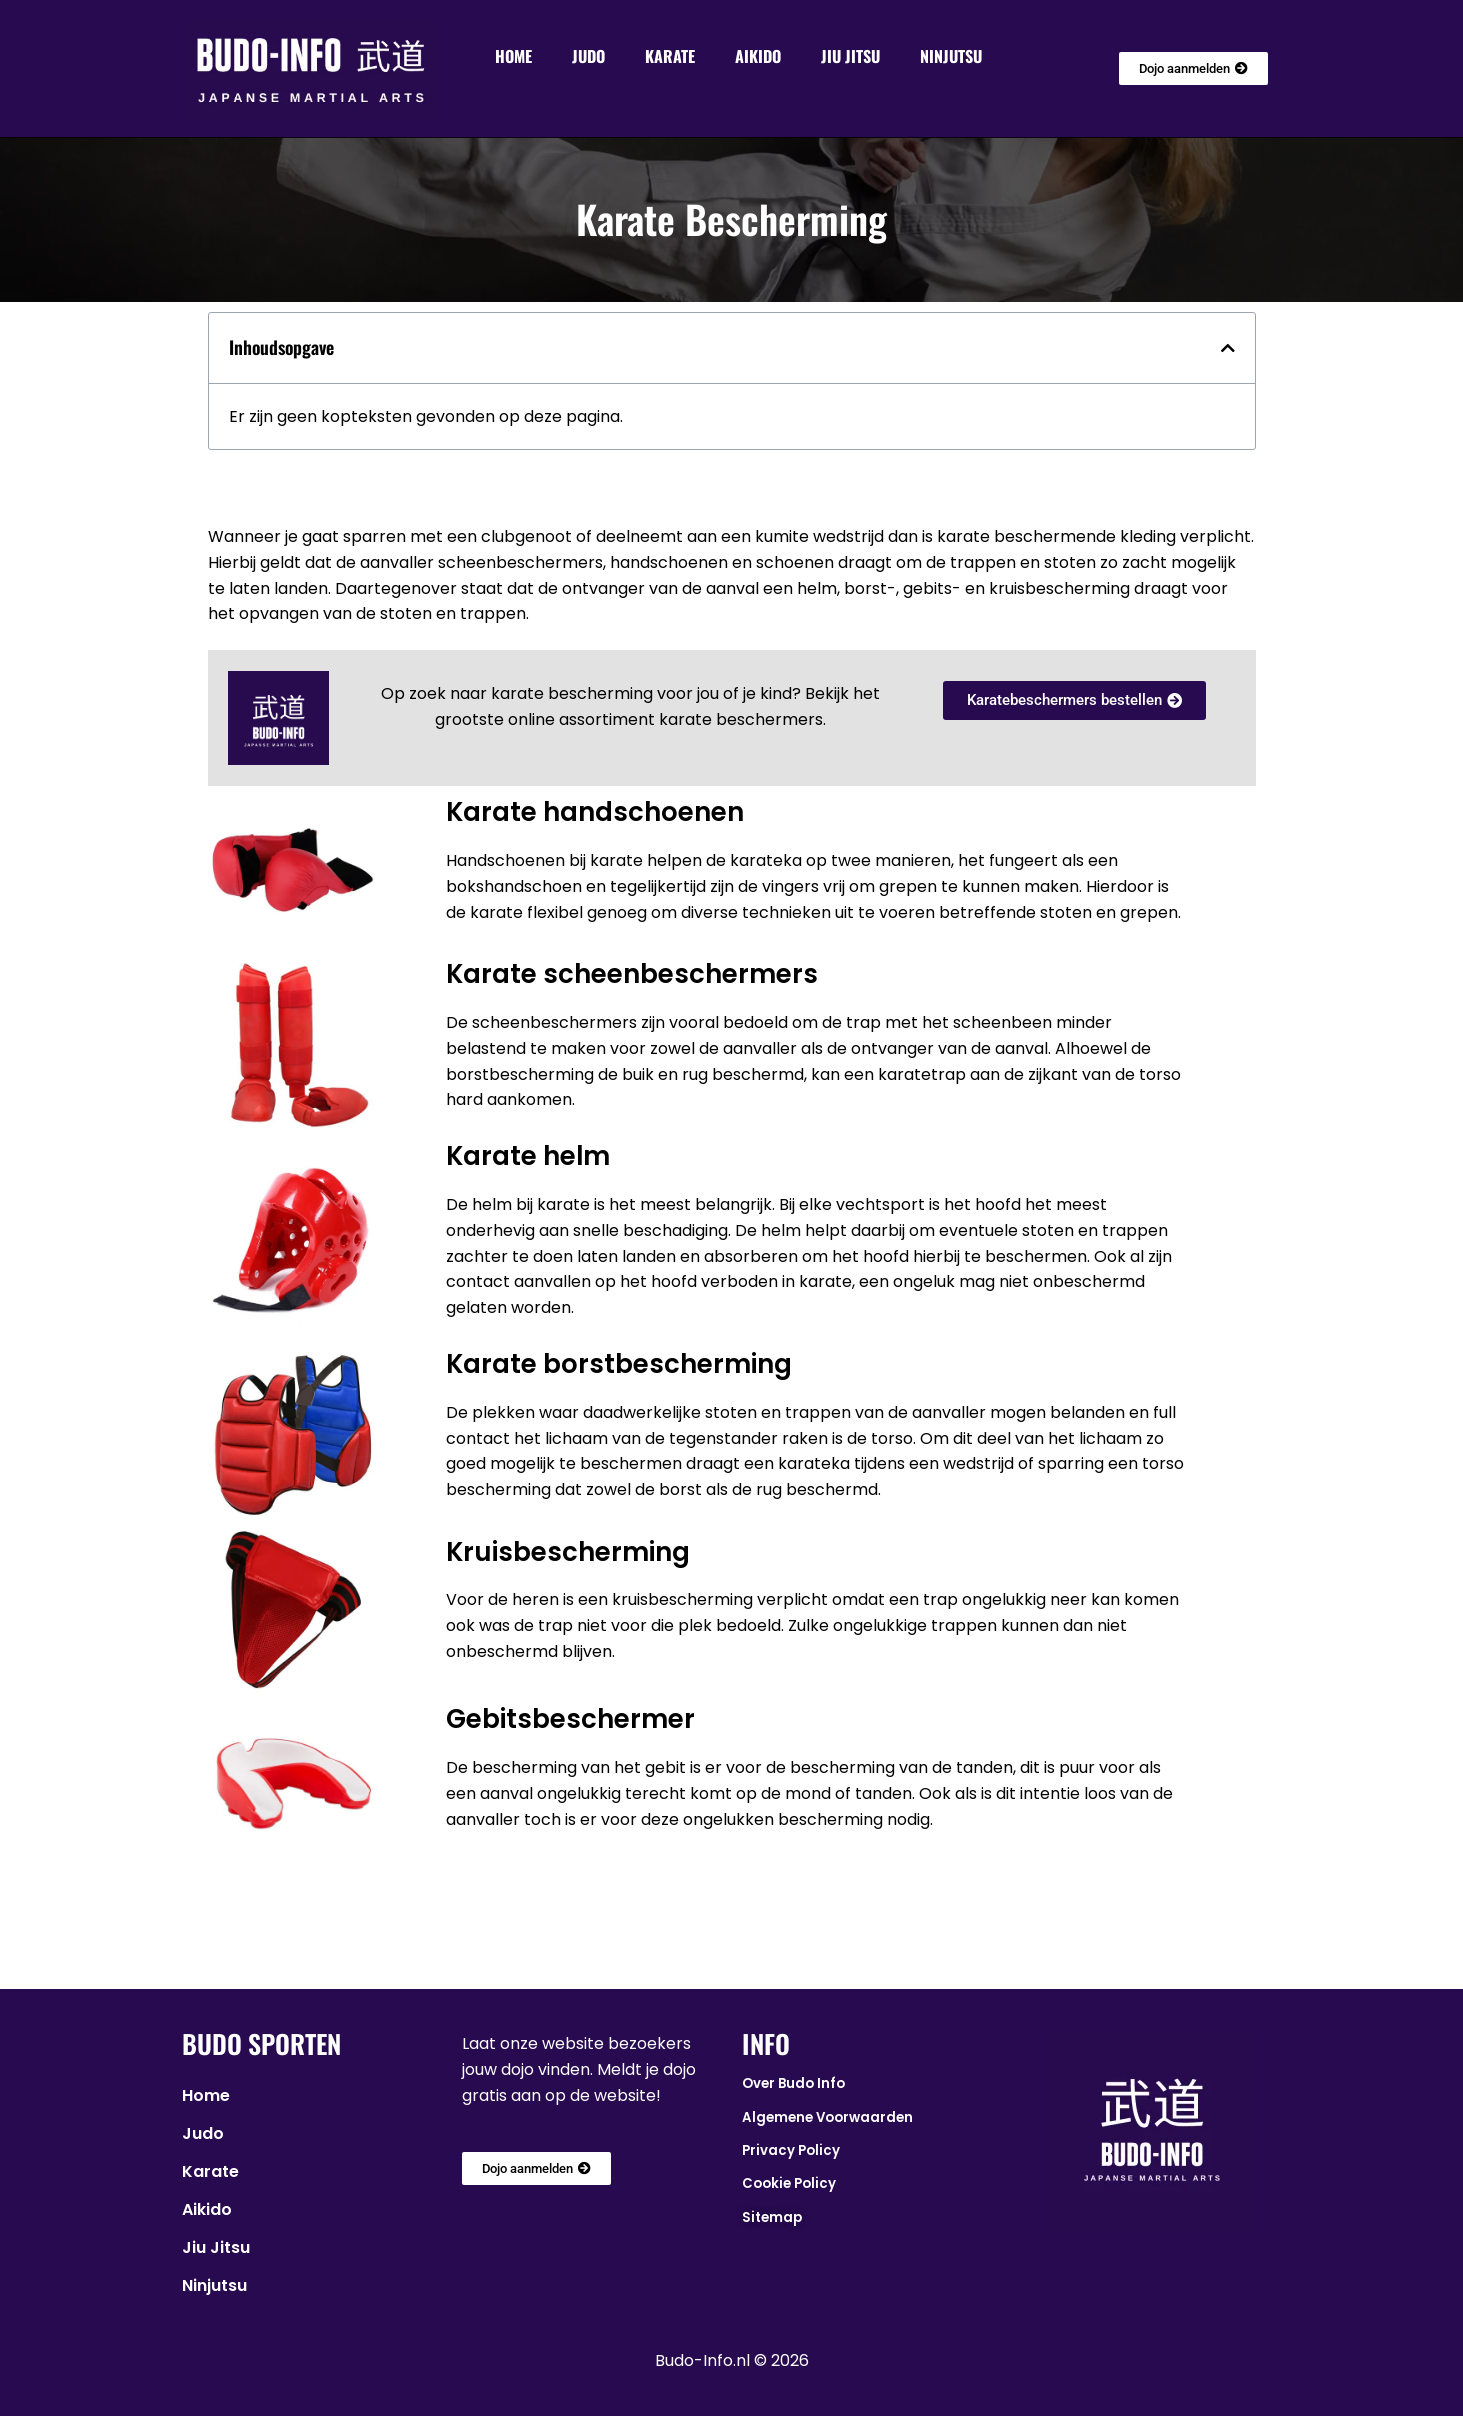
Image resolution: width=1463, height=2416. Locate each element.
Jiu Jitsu (850, 56)
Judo (588, 56)
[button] (1228, 348)
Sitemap (772, 2217)
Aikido (758, 56)
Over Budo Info (793, 2083)
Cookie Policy (789, 2183)
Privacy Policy (791, 2150)
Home (513, 56)
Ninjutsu (951, 56)
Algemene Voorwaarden (827, 2117)
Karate (670, 56)
